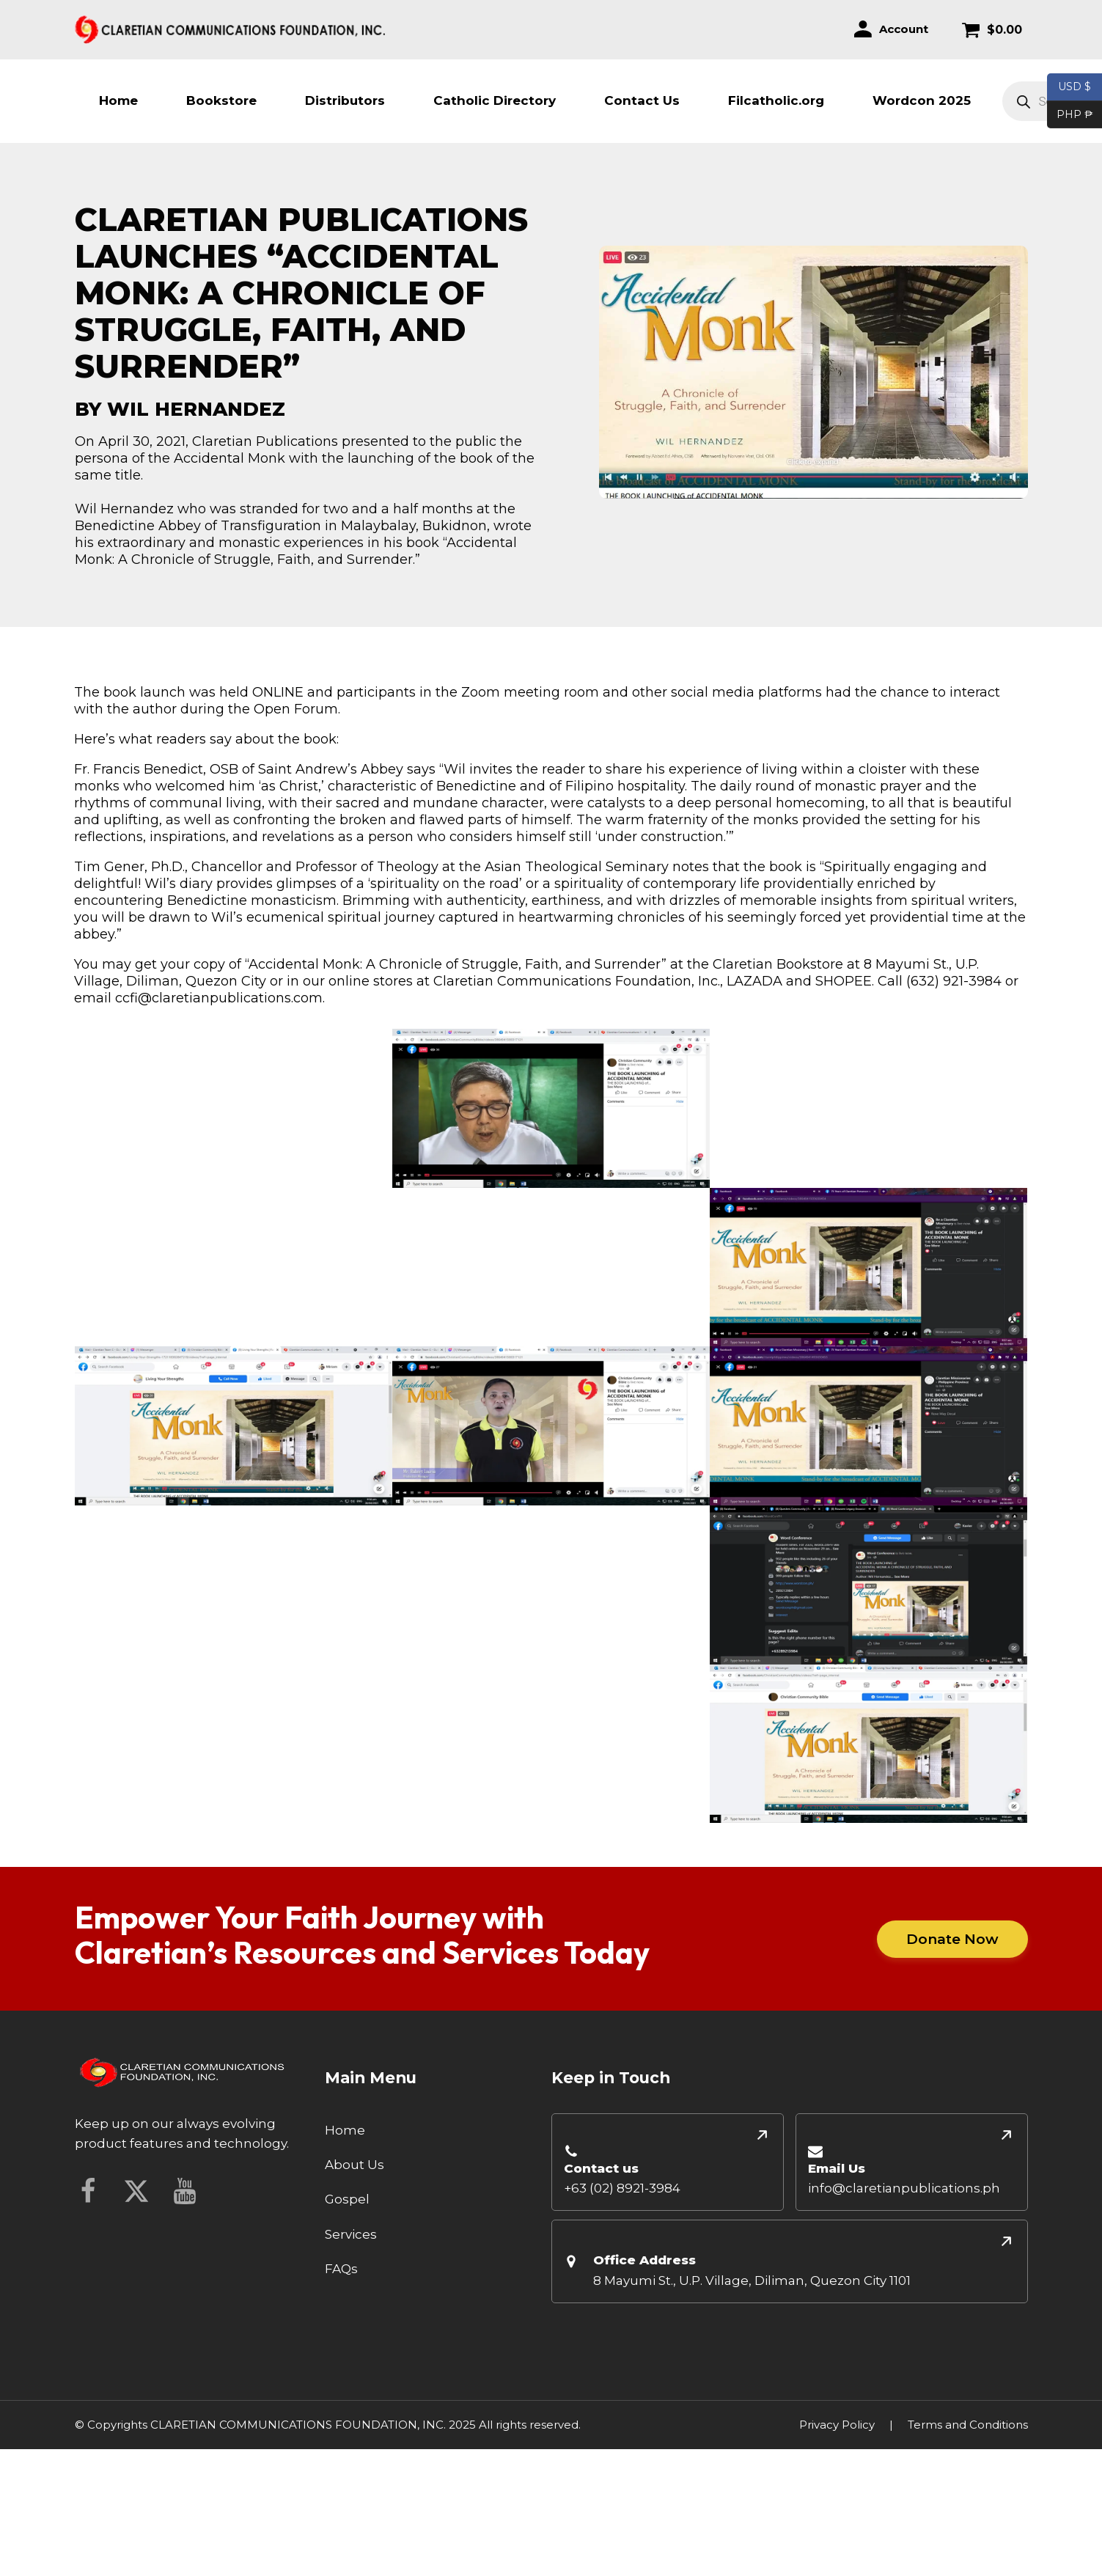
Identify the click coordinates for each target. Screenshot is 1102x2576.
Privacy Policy (837, 2425)
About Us (354, 2164)
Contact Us (642, 100)
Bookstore (221, 100)
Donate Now (952, 1939)
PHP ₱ (1070, 115)
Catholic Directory (494, 100)
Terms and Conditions (968, 2425)
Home (118, 100)
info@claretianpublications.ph (904, 2188)
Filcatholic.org (776, 100)
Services (351, 2234)
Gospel (347, 2199)
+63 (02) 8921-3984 (622, 2188)
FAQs (341, 2268)
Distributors (345, 100)
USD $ (1074, 87)
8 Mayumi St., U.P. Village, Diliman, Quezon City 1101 (752, 2280)
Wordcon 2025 (922, 100)
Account (903, 29)
